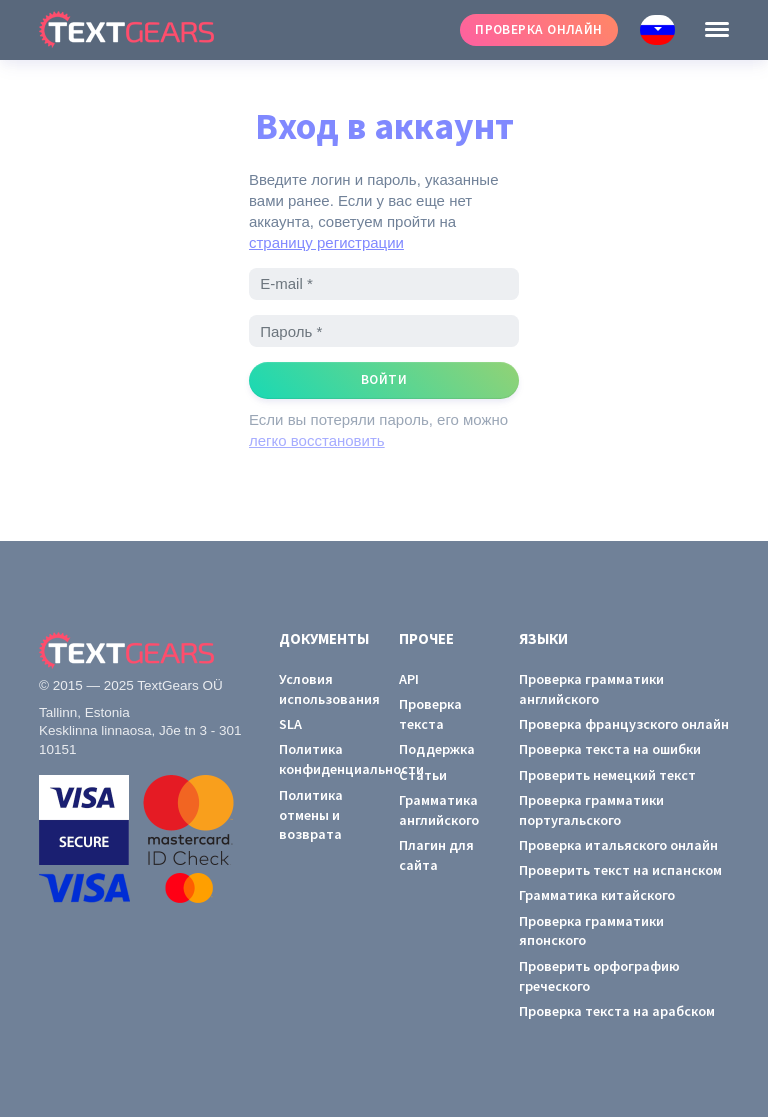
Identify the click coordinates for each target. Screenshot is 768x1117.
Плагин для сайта (436, 855)
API (409, 679)
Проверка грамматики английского (591, 689)
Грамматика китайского (597, 895)
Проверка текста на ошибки (610, 749)
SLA (290, 724)
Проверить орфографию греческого (599, 976)
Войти (384, 379)
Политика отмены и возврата (311, 815)
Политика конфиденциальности (324, 759)
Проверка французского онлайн (624, 724)
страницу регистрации (326, 242)
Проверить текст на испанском (620, 870)
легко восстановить (317, 440)
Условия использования (324, 689)
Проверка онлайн (539, 29)
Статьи (423, 775)
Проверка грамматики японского (591, 931)
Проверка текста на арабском (617, 1011)
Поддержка (437, 749)
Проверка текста (430, 714)
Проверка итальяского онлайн (618, 845)
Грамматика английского (439, 810)
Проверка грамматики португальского (591, 810)
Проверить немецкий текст (607, 775)
